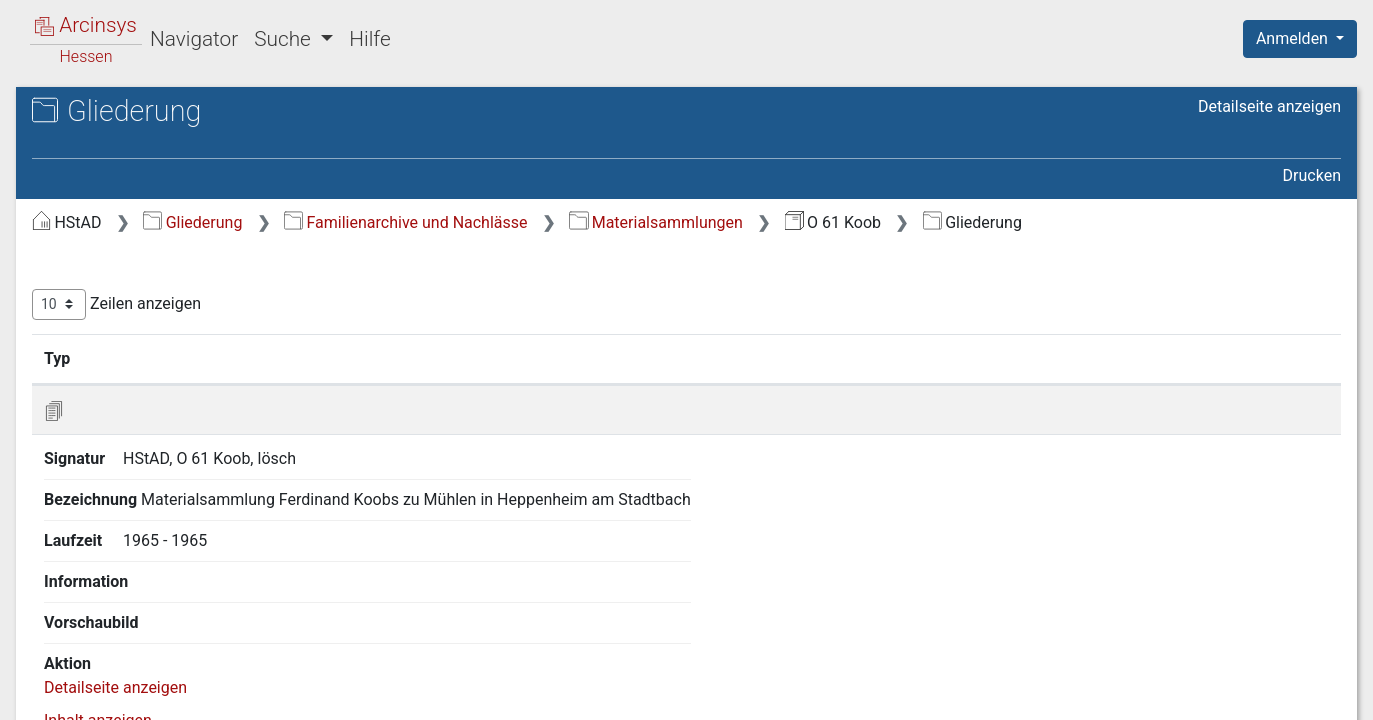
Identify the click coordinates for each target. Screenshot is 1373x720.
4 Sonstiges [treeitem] (111, 330)
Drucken (1312, 175)
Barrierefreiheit (1159, 693)
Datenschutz (1006, 693)
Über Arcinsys (857, 693)
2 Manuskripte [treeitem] (120, 280)
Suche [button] (285, 39)
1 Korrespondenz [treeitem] (129, 256)
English (46, 678)
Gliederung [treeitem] (86, 232)
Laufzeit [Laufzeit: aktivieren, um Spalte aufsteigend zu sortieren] (895, 383)
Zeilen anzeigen (452, 329)
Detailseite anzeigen (1269, 106)
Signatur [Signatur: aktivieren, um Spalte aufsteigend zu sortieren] (485, 383)
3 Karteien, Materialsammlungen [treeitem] (184, 305)
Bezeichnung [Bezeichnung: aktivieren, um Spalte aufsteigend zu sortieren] (641, 383)
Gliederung (528, 222)
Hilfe (369, 39)
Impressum (1306, 693)
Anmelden (1294, 38)
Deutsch (120, 678)
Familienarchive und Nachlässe (741, 222)
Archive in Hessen (111, 113)
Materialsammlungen (992, 222)
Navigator (194, 39)
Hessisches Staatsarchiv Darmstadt (195, 134)
